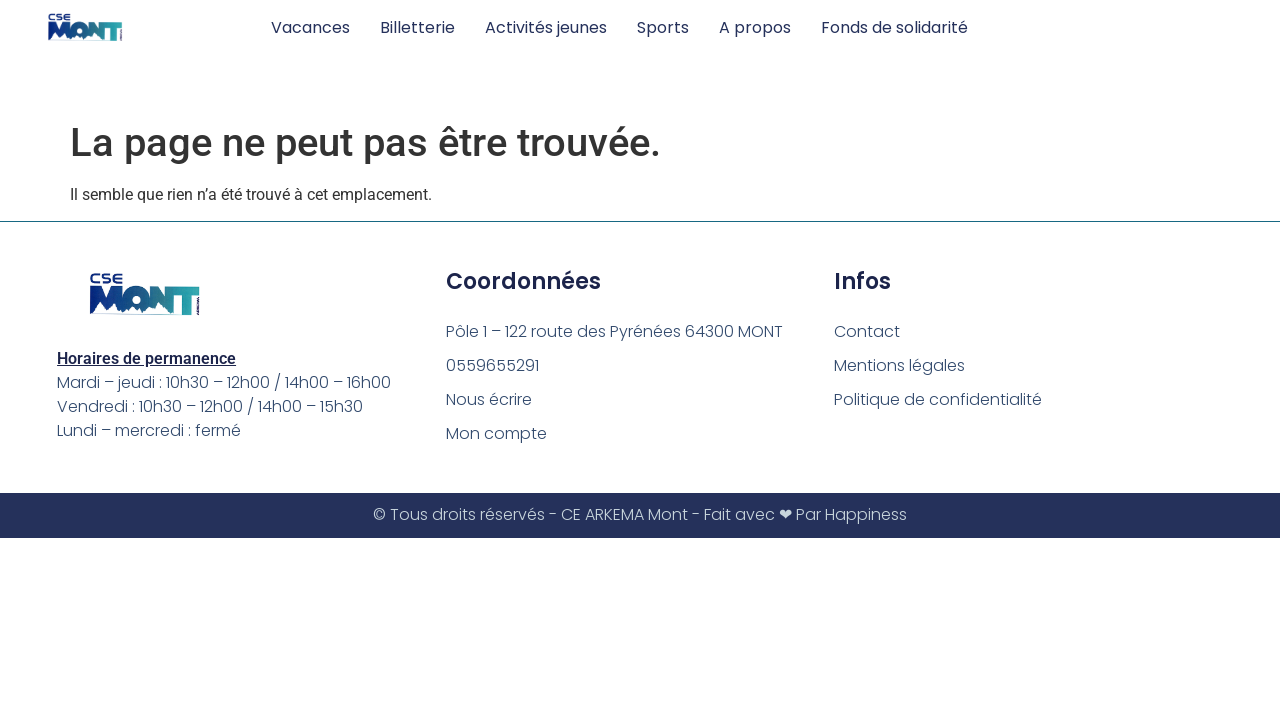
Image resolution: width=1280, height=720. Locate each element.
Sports (663, 27)
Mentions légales (899, 365)
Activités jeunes (546, 27)
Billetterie (417, 27)
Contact (867, 331)
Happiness (866, 514)
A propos (755, 27)
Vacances (310, 27)
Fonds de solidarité (894, 27)
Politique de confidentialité (938, 399)
